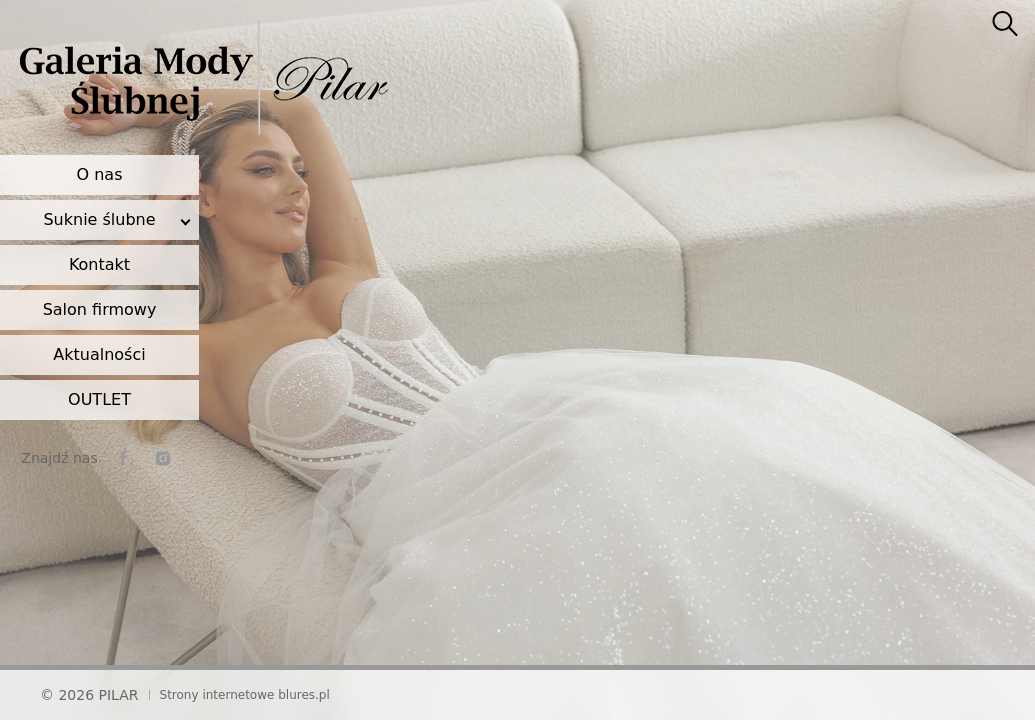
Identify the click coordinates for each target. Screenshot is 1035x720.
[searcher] (1005, 25)
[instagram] (163, 458)
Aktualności (99, 354)
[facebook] (123, 458)
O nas (100, 174)
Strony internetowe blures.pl (245, 695)
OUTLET (99, 399)
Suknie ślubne (99, 219)
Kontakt (99, 264)
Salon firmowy (100, 309)
